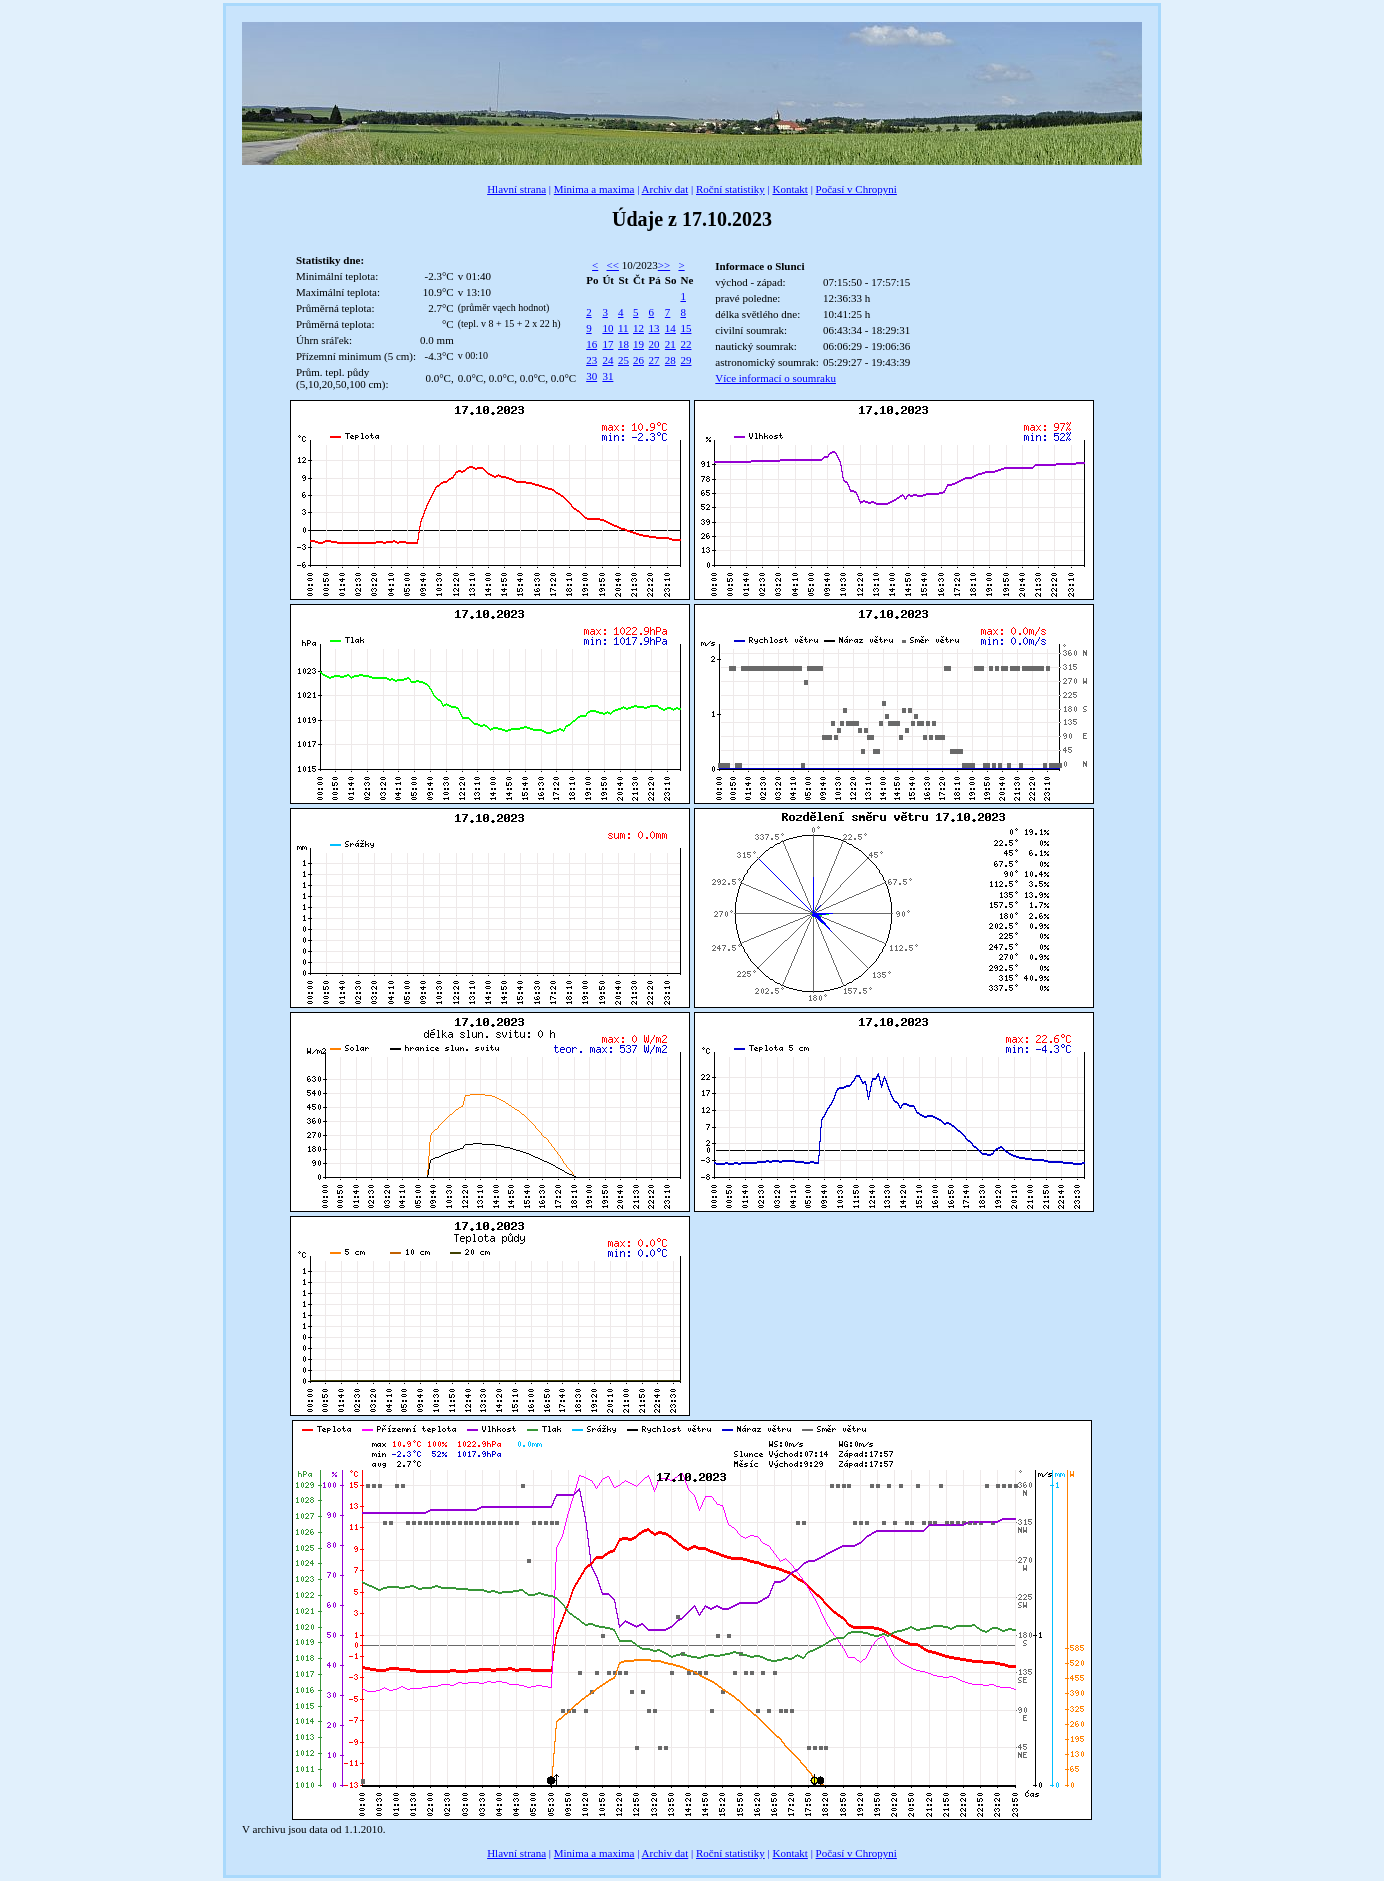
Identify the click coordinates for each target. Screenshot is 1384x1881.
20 (654, 344)
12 (638, 328)
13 (654, 328)
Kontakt (789, 189)
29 (685, 360)
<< (613, 265)
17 (607, 344)
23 (591, 360)
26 (638, 360)
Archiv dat (665, 189)
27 (654, 360)
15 (685, 328)
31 (607, 376)
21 (670, 344)
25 (623, 360)
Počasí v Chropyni (856, 189)
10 (607, 328)
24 (607, 360)
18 (623, 344)
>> (664, 265)
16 (591, 344)
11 (623, 328)
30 (591, 376)
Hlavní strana (516, 189)
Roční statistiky (730, 189)
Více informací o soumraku (775, 378)
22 (685, 344)
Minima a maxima (594, 189)
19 (638, 344)
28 (670, 360)
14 (670, 328)
